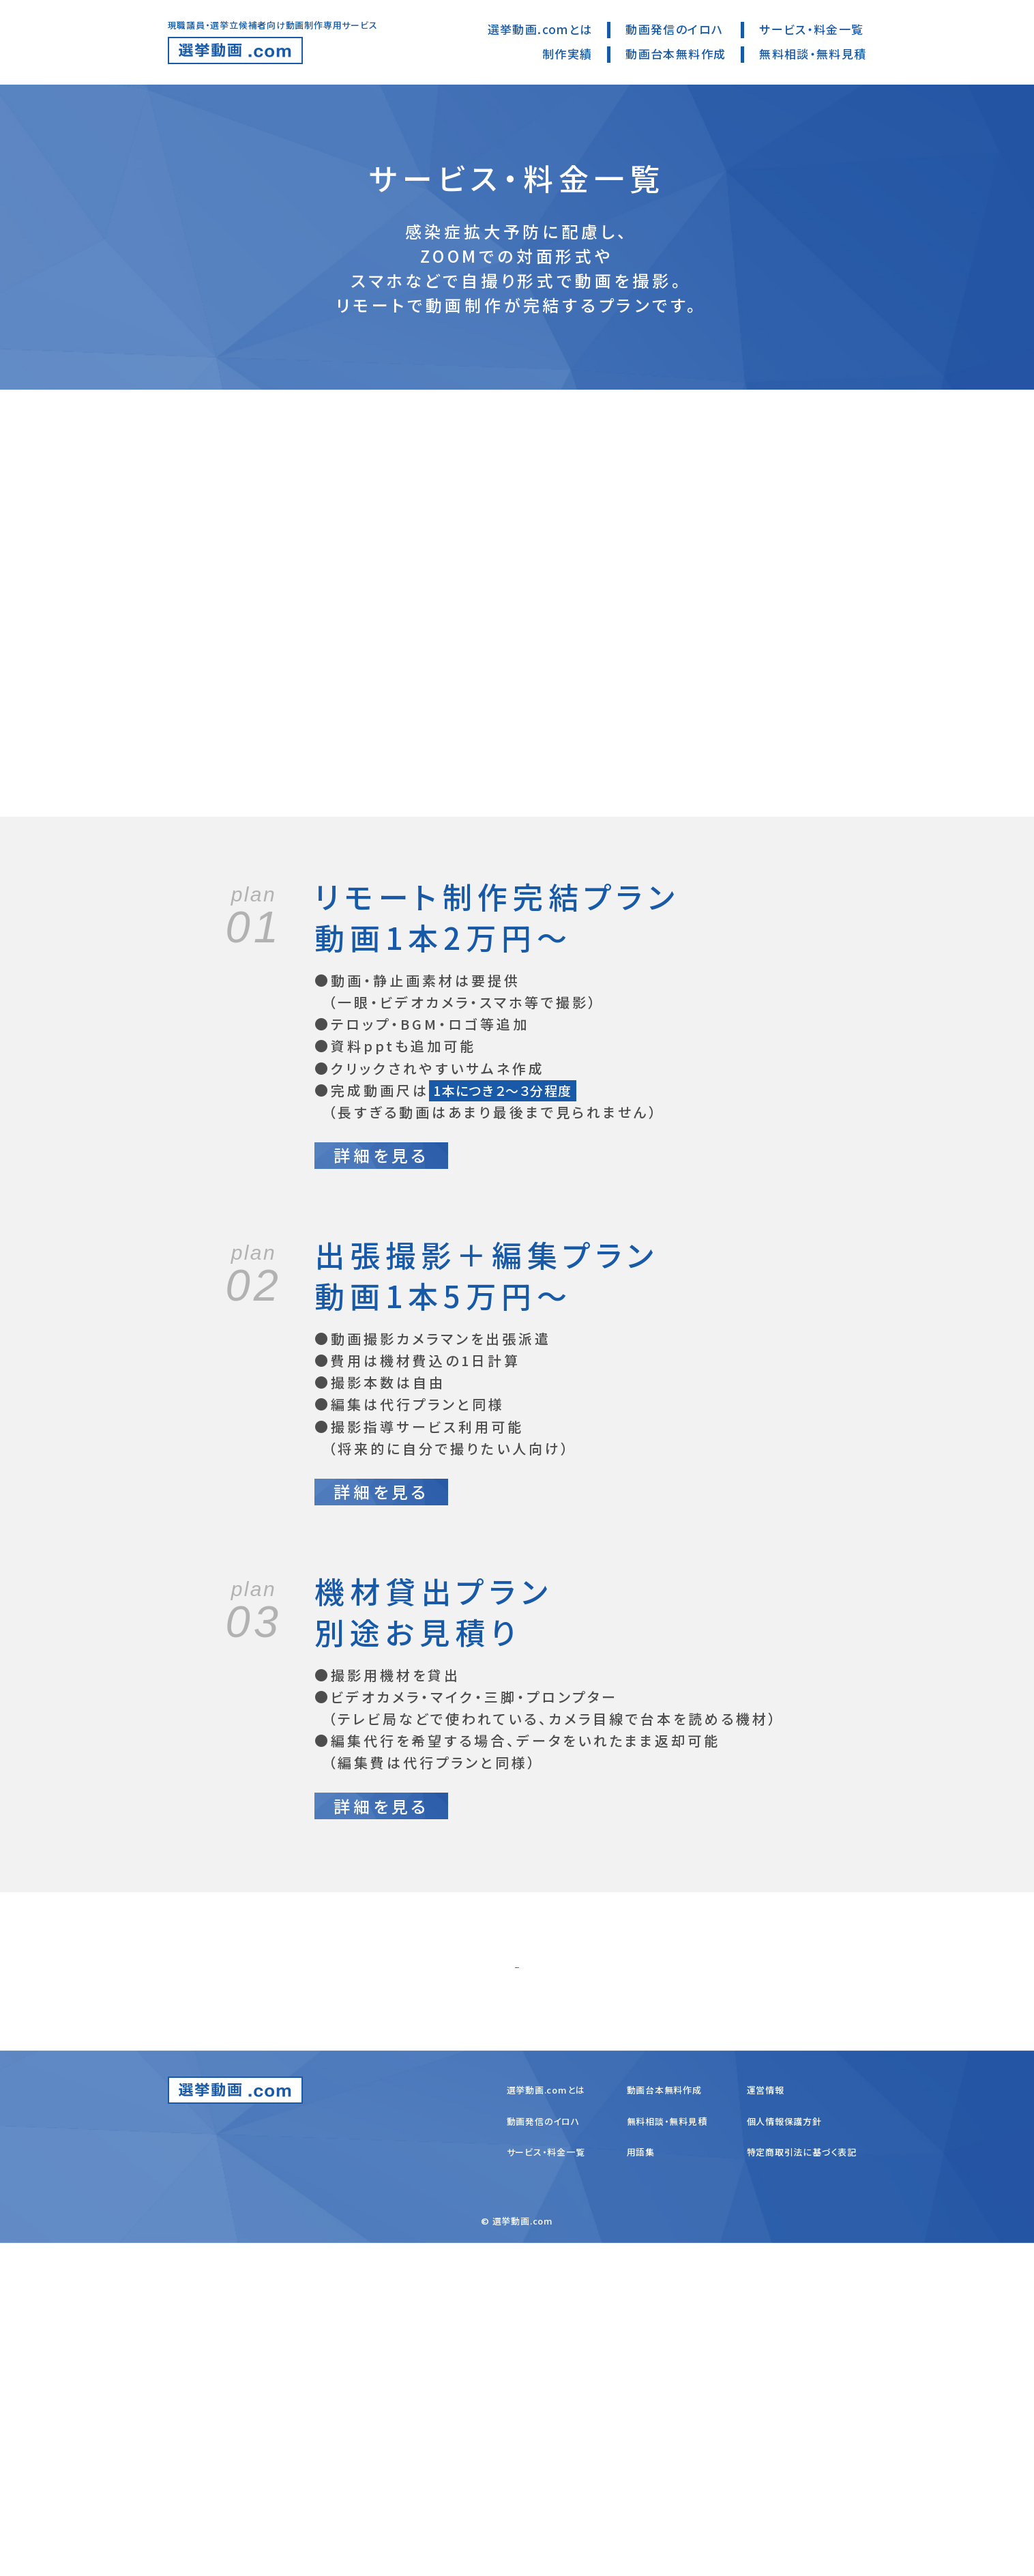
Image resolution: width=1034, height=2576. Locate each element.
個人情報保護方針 (784, 2453)
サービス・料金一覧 (811, 29)
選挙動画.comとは (540, 29)
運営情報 (765, 2422)
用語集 (641, 2484)
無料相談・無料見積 (812, 53)
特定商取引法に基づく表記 (802, 2484)
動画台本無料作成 (675, 53)
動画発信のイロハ (674, 29)
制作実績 (567, 53)
